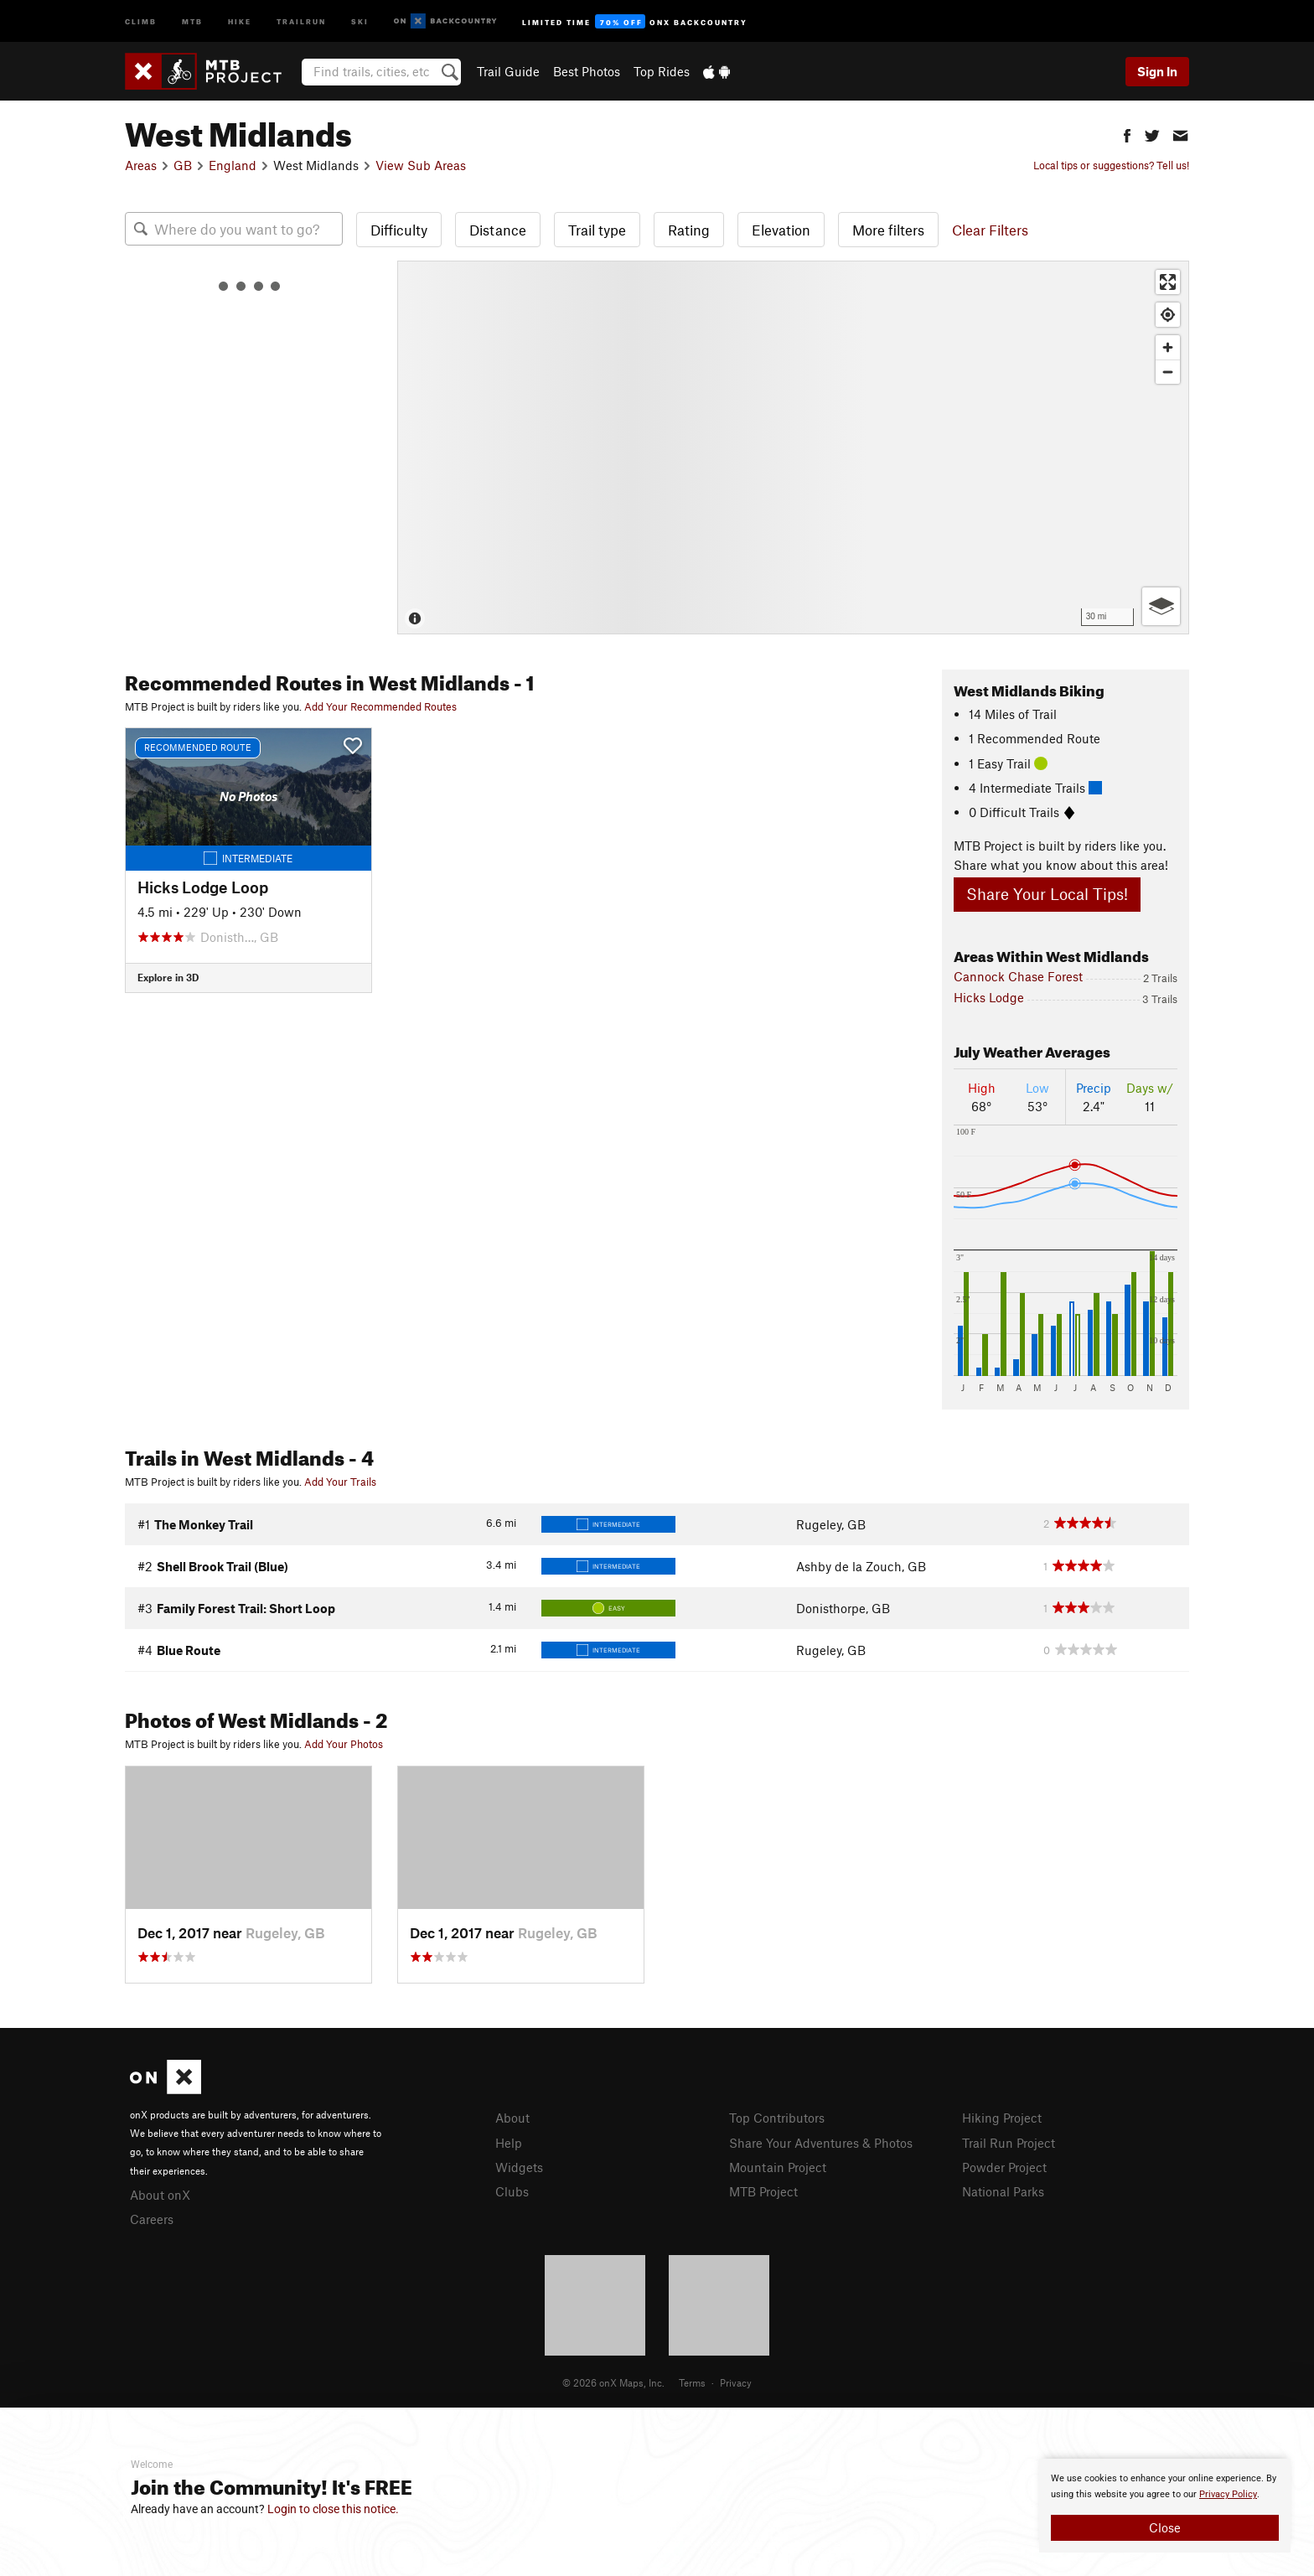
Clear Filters (990, 229)
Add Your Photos (343, 1744)
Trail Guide (508, 71)
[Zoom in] (1168, 347)
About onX (160, 2194)
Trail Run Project (1008, 2142)
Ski (360, 20)
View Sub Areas (420, 165)
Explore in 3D (168, 977)
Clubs (512, 2191)
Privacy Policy (1228, 2494)
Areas (141, 165)
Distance (497, 229)
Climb (141, 20)
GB (182, 165)
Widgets (519, 2167)
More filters (888, 229)
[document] (1165, 2505)
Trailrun (301, 20)
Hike (239, 20)
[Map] (793, 447)
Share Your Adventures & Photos (821, 2142)
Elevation (781, 229)
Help (508, 2142)
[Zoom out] (1168, 372)
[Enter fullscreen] (1168, 282)
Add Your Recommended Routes (380, 706)
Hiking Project (1002, 2117)
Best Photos (586, 71)
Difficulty (398, 229)
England (232, 165)
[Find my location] (1168, 315)
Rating (689, 229)
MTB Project (763, 2191)
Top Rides (662, 71)
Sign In (1157, 71)
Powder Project (1004, 2167)
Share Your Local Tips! (1047, 893)
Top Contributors (777, 2117)
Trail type (597, 229)
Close (1165, 2527)
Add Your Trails (340, 1481)
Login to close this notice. (333, 2509)
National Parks (1003, 2191)
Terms (692, 2382)
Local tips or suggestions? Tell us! (1111, 165)
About (512, 2117)
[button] (1127, 133)
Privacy (736, 2382)
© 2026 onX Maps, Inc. (613, 2382)
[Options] (1161, 606)
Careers (151, 2219)
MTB (192, 20)
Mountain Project (777, 2167)
